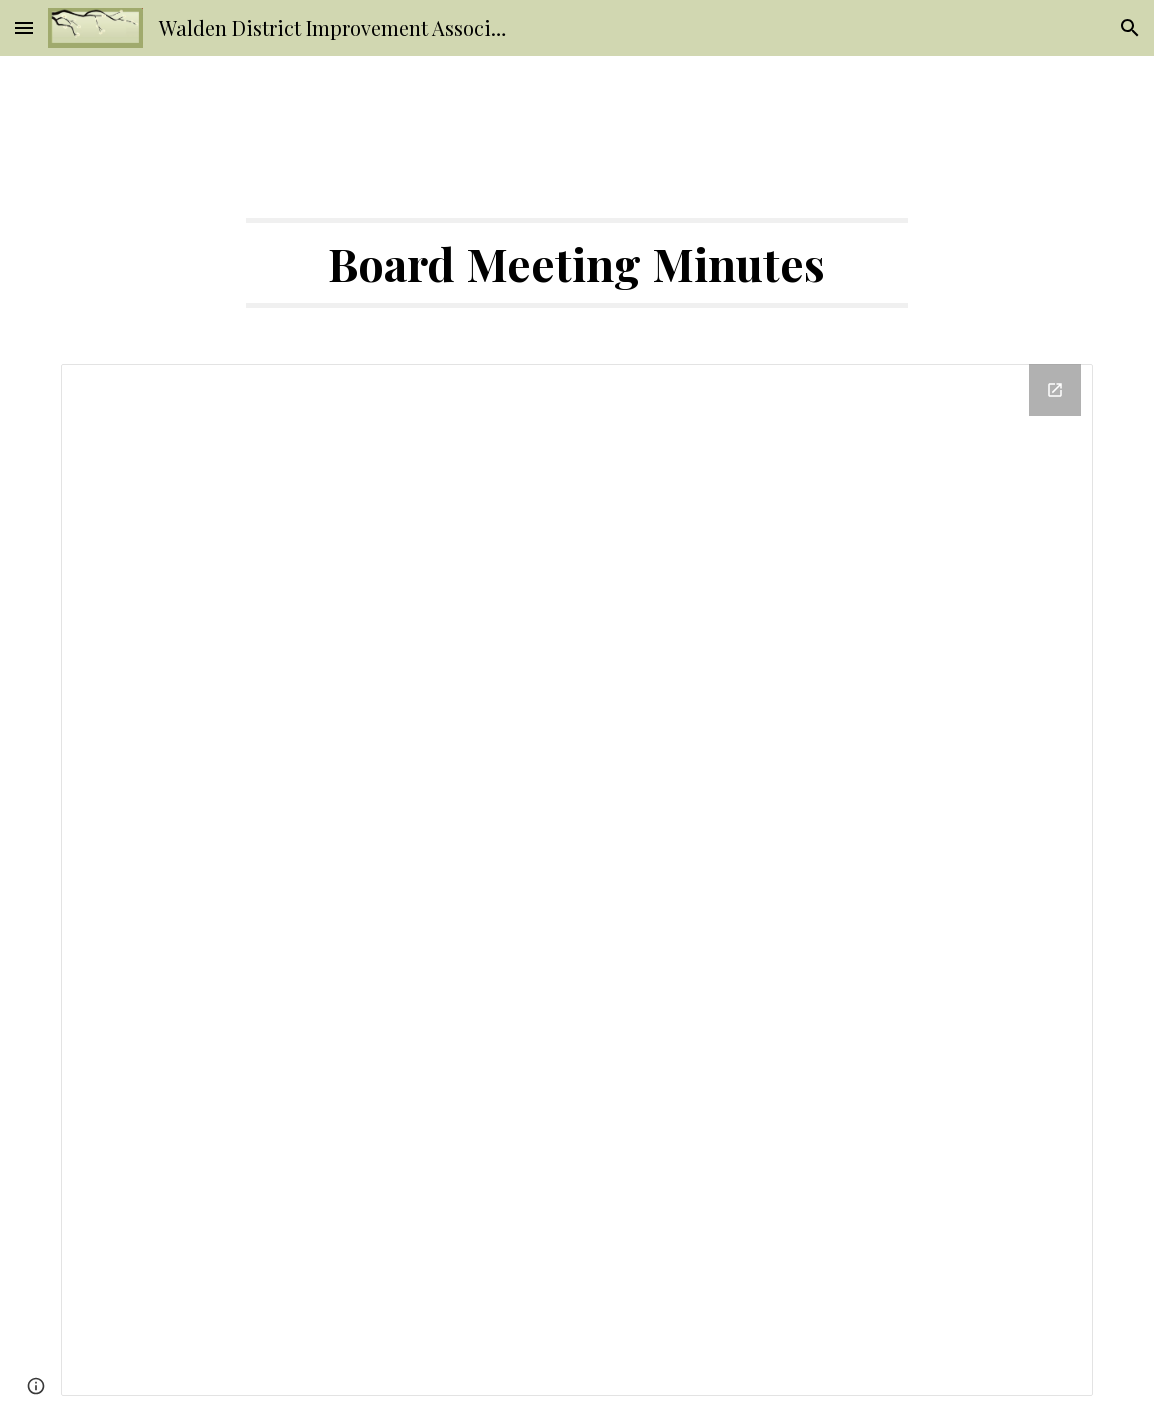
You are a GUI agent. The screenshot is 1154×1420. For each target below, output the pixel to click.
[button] (24, 27)
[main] (577, 263)
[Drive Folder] (577, 880)
